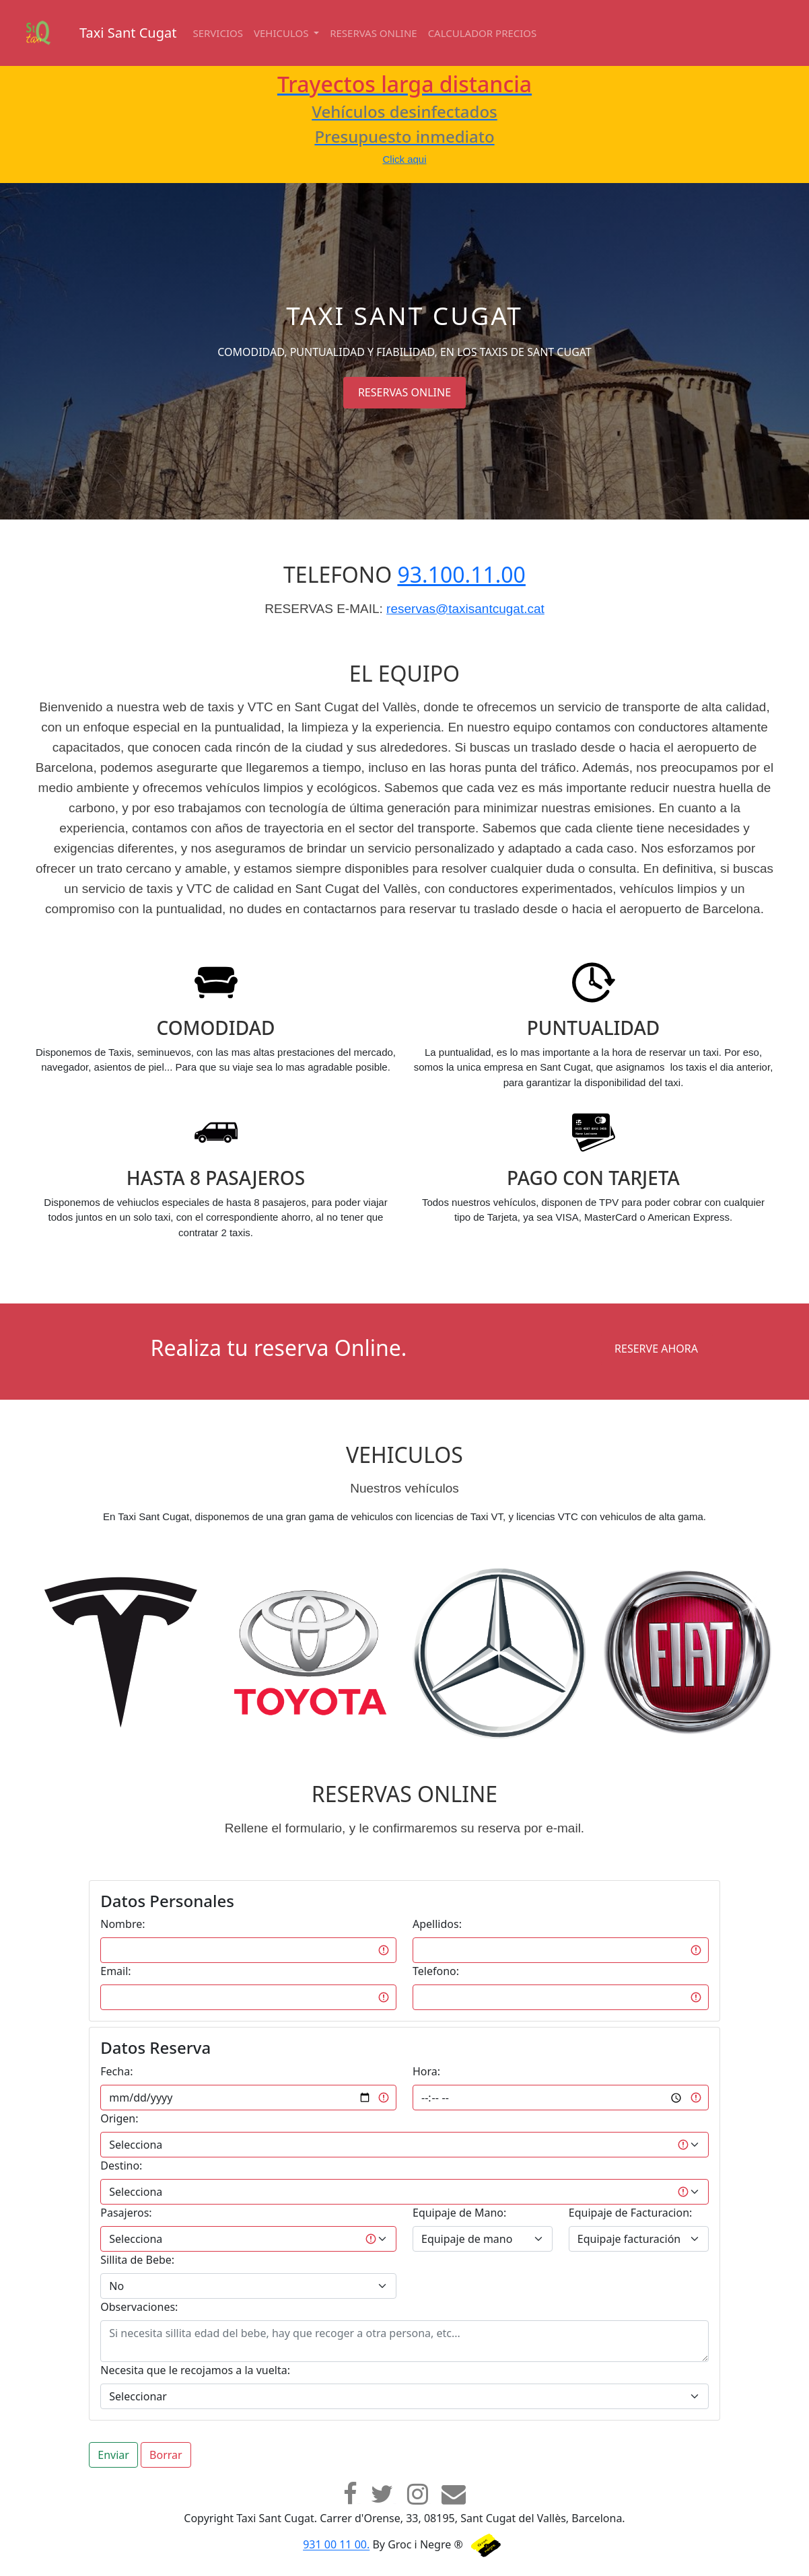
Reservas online (373, 33)
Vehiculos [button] (282, 33)
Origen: (119, 2118)
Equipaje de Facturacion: (630, 2212)
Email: (115, 1971)
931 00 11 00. (336, 2545)
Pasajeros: (125, 2212)
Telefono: (436, 1971)
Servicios (217, 33)
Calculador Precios (482, 33)
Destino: (121, 2165)
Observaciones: (139, 2306)
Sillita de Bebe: (137, 2259)
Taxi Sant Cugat (127, 33)
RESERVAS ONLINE (404, 392)
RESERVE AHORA (656, 1348)
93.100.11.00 (461, 574)
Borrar (165, 2454)
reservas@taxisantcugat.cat (465, 609)
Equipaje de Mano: (459, 2212)
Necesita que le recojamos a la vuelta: (195, 2370)
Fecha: (116, 2071)
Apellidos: (437, 1924)
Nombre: (122, 1924)
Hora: (426, 2071)
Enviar (113, 2454)
